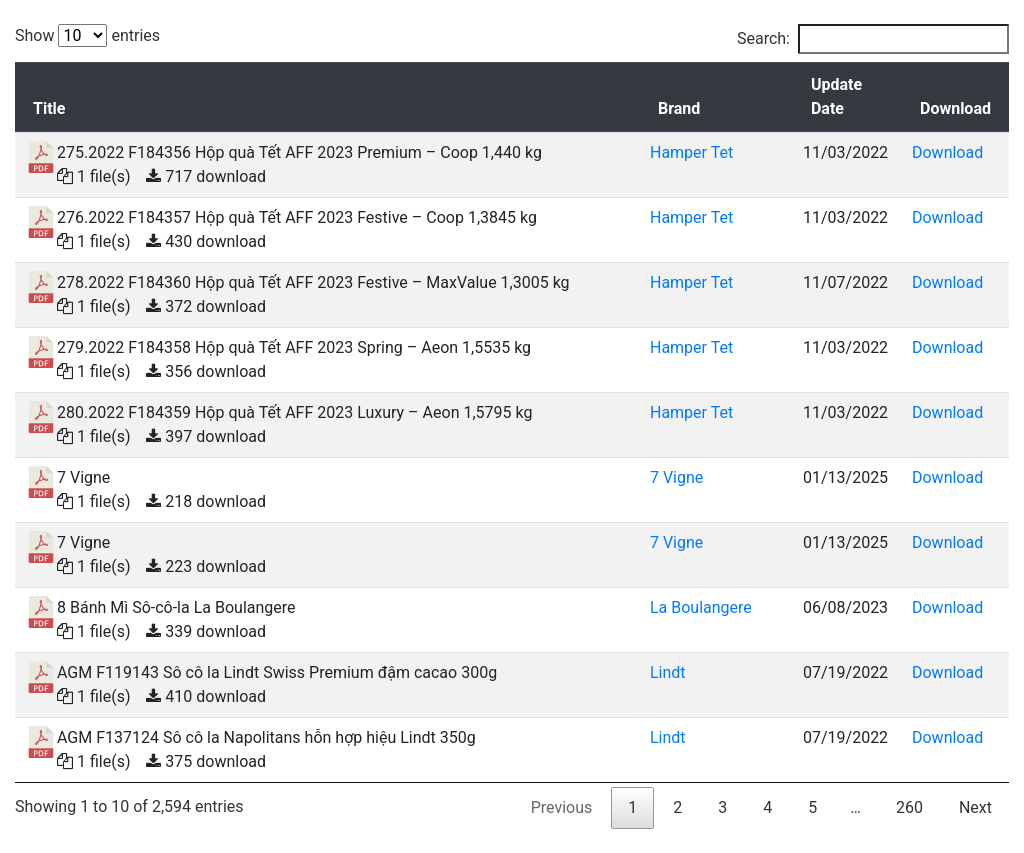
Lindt (668, 672)
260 (909, 807)
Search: (873, 39)
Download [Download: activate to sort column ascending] (955, 108)
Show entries (87, 35)
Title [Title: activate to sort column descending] (49, 108)
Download (947, 152)
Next (975, 807)
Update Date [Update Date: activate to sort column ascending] (836, 96)
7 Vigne (676, 477)
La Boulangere (701, 607)
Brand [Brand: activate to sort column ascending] (679, 108)
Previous (562, 807)
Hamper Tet (691, 152)
